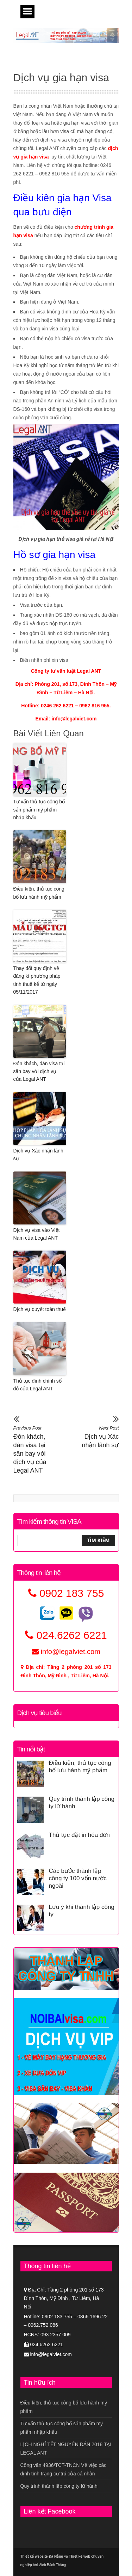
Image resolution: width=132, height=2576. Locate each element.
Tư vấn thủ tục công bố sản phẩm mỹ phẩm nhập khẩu (39, 809)
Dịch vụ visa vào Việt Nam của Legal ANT (36, 1234)
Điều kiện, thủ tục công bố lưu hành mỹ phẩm (38, 892)
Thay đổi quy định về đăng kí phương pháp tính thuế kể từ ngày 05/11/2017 (37, 980)
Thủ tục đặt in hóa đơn (79, 1835)
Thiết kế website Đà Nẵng (41, 2556)
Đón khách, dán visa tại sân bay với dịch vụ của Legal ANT (39, 1071)
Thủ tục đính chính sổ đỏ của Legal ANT (37, 1384)
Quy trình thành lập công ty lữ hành (59, 2486)
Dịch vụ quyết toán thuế (39, 1309)
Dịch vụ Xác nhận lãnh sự (38, 1154)
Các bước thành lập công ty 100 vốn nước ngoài (78, 1878)
